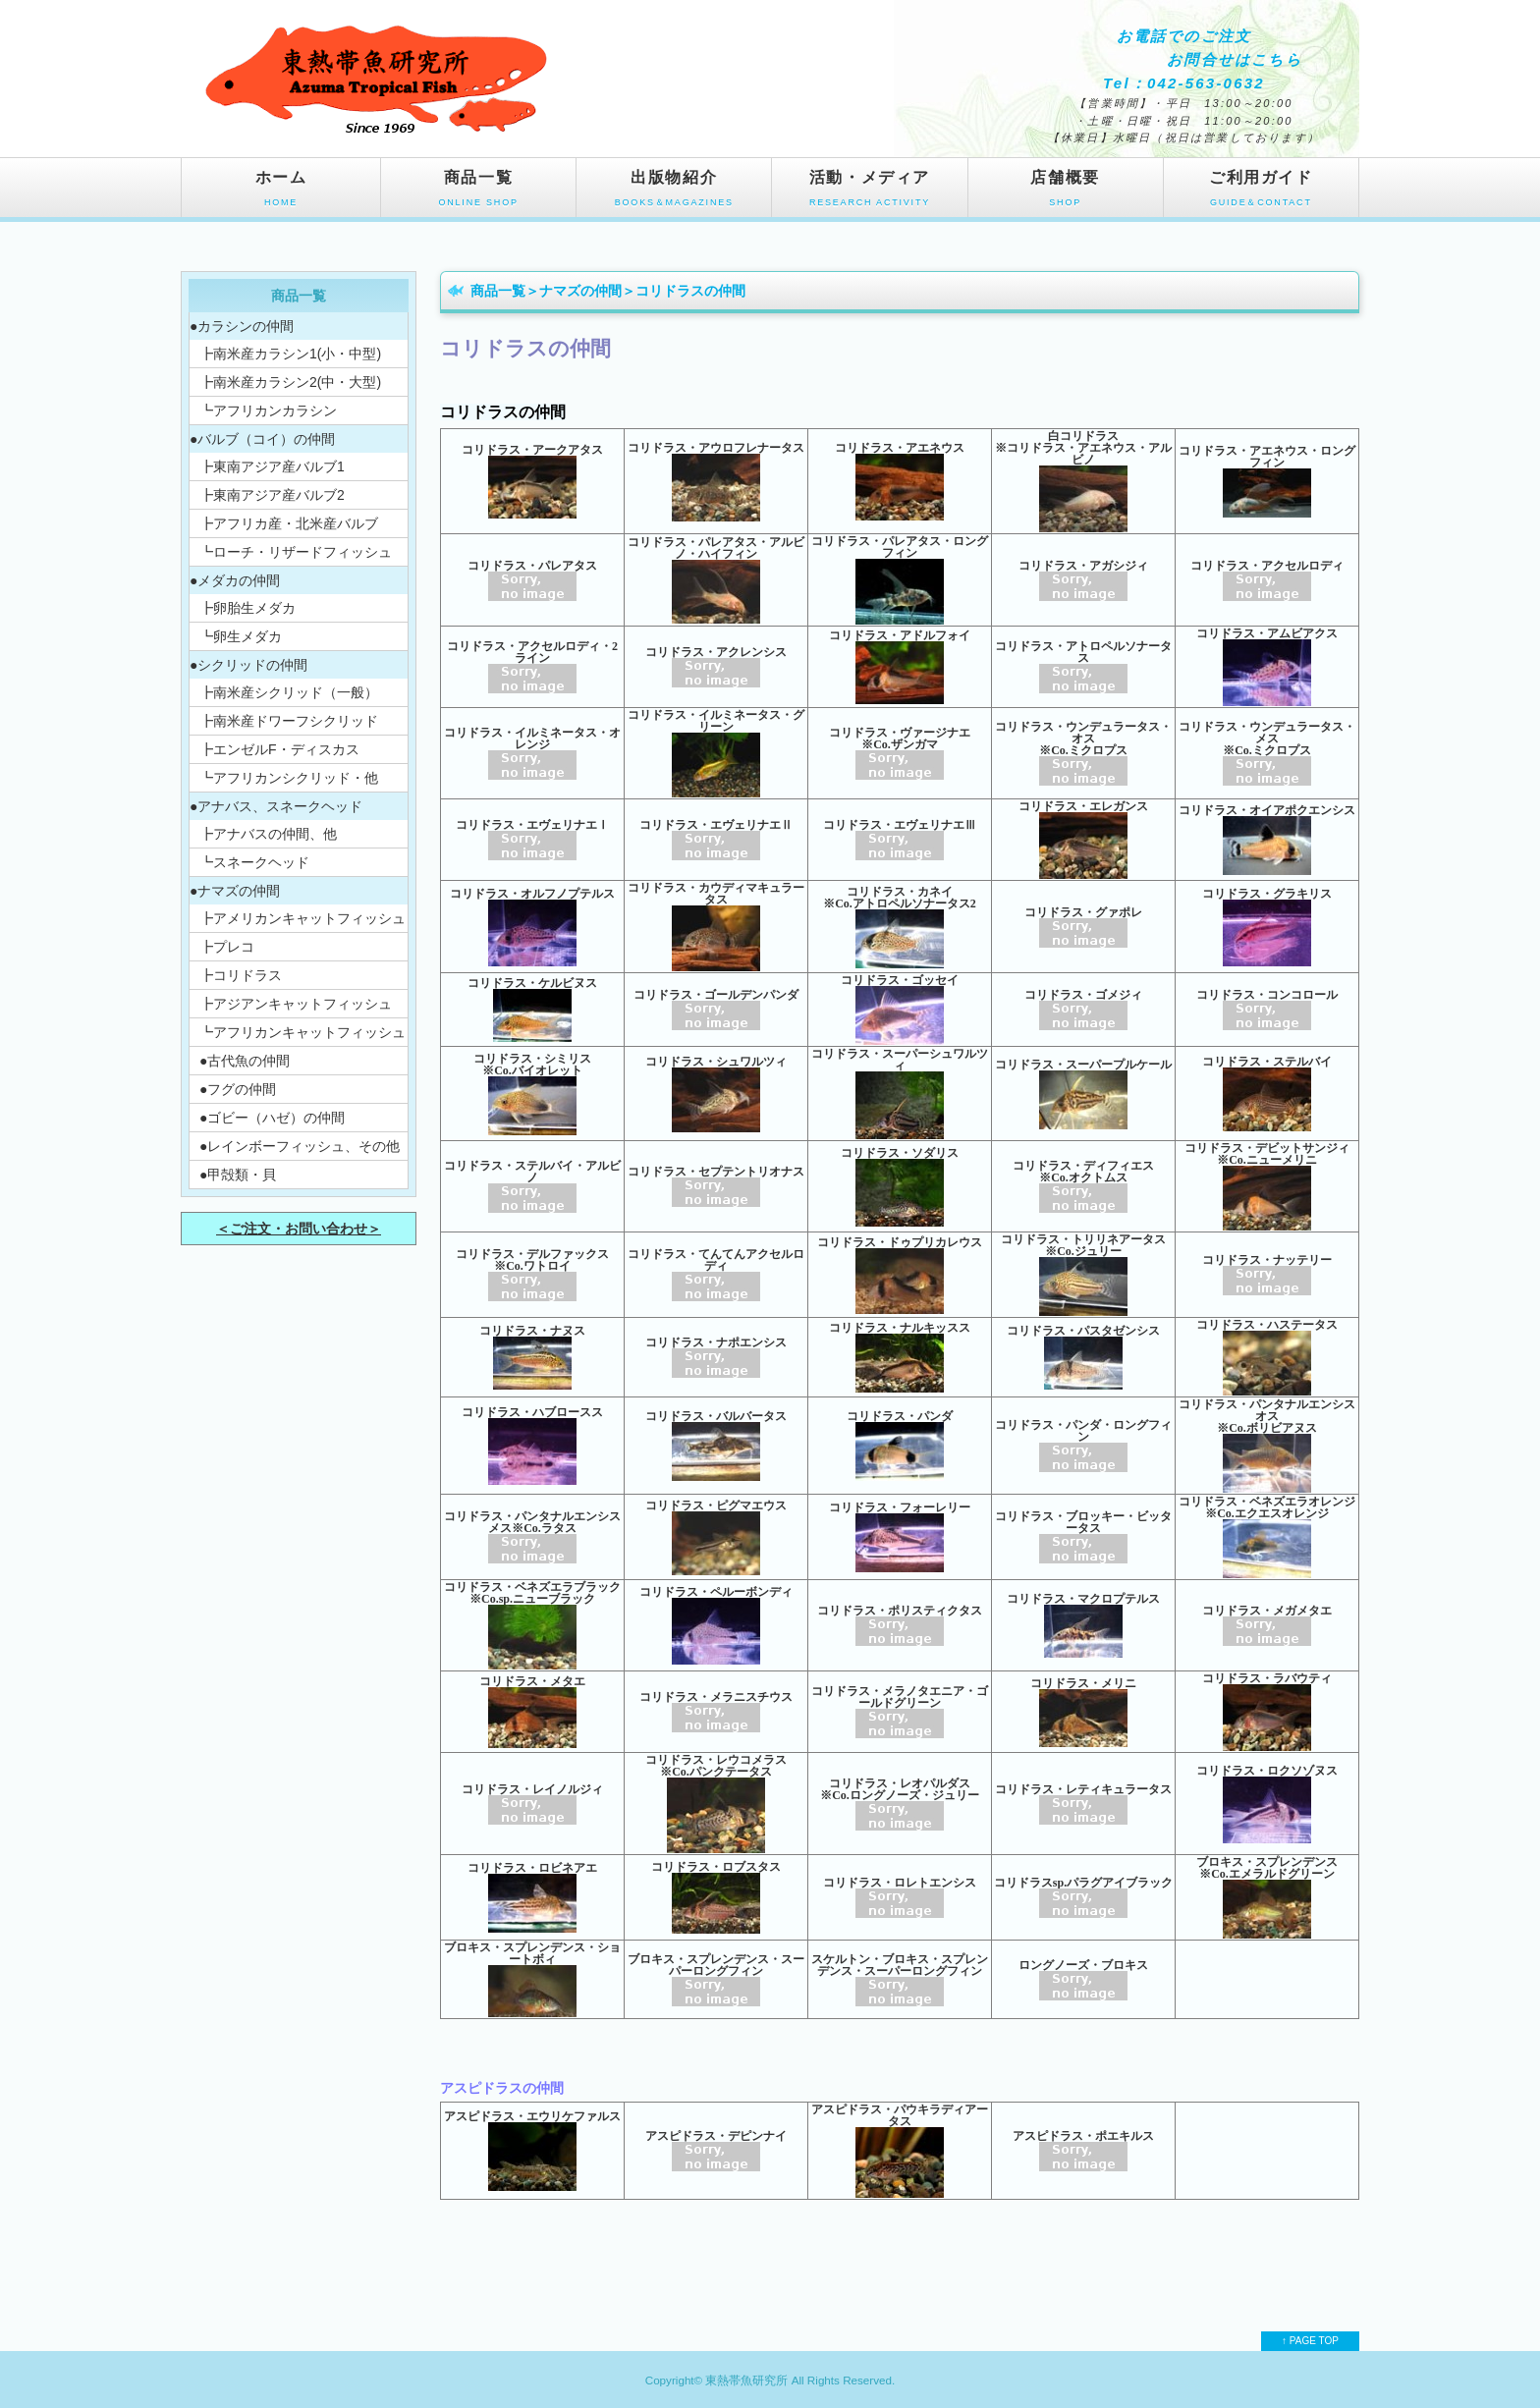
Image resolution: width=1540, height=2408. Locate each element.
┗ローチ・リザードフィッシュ (295, 552)
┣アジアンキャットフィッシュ (295, 1004)
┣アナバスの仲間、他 (268, 834)
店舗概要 (1065, 193)
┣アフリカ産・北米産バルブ (288, 523)
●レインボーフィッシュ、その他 (299, 1146)
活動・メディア (869, 193)
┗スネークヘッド (254, 862)
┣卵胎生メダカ (247, 608)
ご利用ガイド (1261, 193)
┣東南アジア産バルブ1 (272, 466)
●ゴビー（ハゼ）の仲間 (272, 1117)
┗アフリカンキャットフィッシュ (302, 1032)
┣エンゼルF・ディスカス (279, 749)
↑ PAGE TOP (1310, 2340)
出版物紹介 (674, 193)
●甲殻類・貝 (237, 1174)
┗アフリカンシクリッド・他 (288, 778)
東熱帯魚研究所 (746, 2380)
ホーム (281, 193)
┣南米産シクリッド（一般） (288, 692)
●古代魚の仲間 (244, 1060)
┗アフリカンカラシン (268, 410)
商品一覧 (478, 193)
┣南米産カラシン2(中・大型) (290, 382)
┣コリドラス (240, 975)
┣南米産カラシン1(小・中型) (290, 353)
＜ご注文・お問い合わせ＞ (298, 1228)
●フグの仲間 (237, 1089)
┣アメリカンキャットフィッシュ (302, 918)
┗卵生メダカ (240, 636)
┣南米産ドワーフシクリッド (288, 721)
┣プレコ (226, 947)
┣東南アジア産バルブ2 (272, 495)
